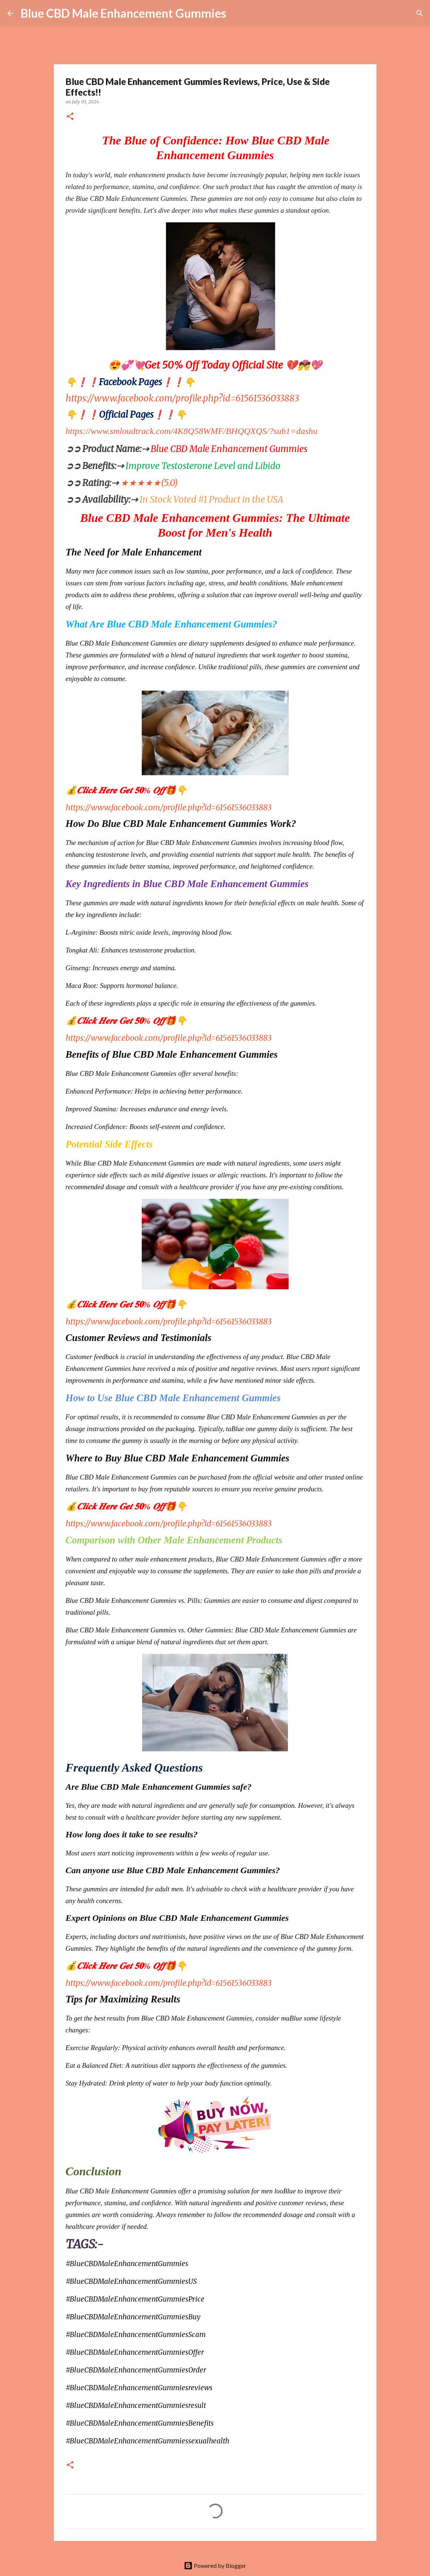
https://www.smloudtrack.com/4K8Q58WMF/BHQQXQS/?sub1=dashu (191, 431)
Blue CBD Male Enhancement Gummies (123, 13)
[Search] (236, 13)
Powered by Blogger (215, 2565)
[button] (70, 117)
